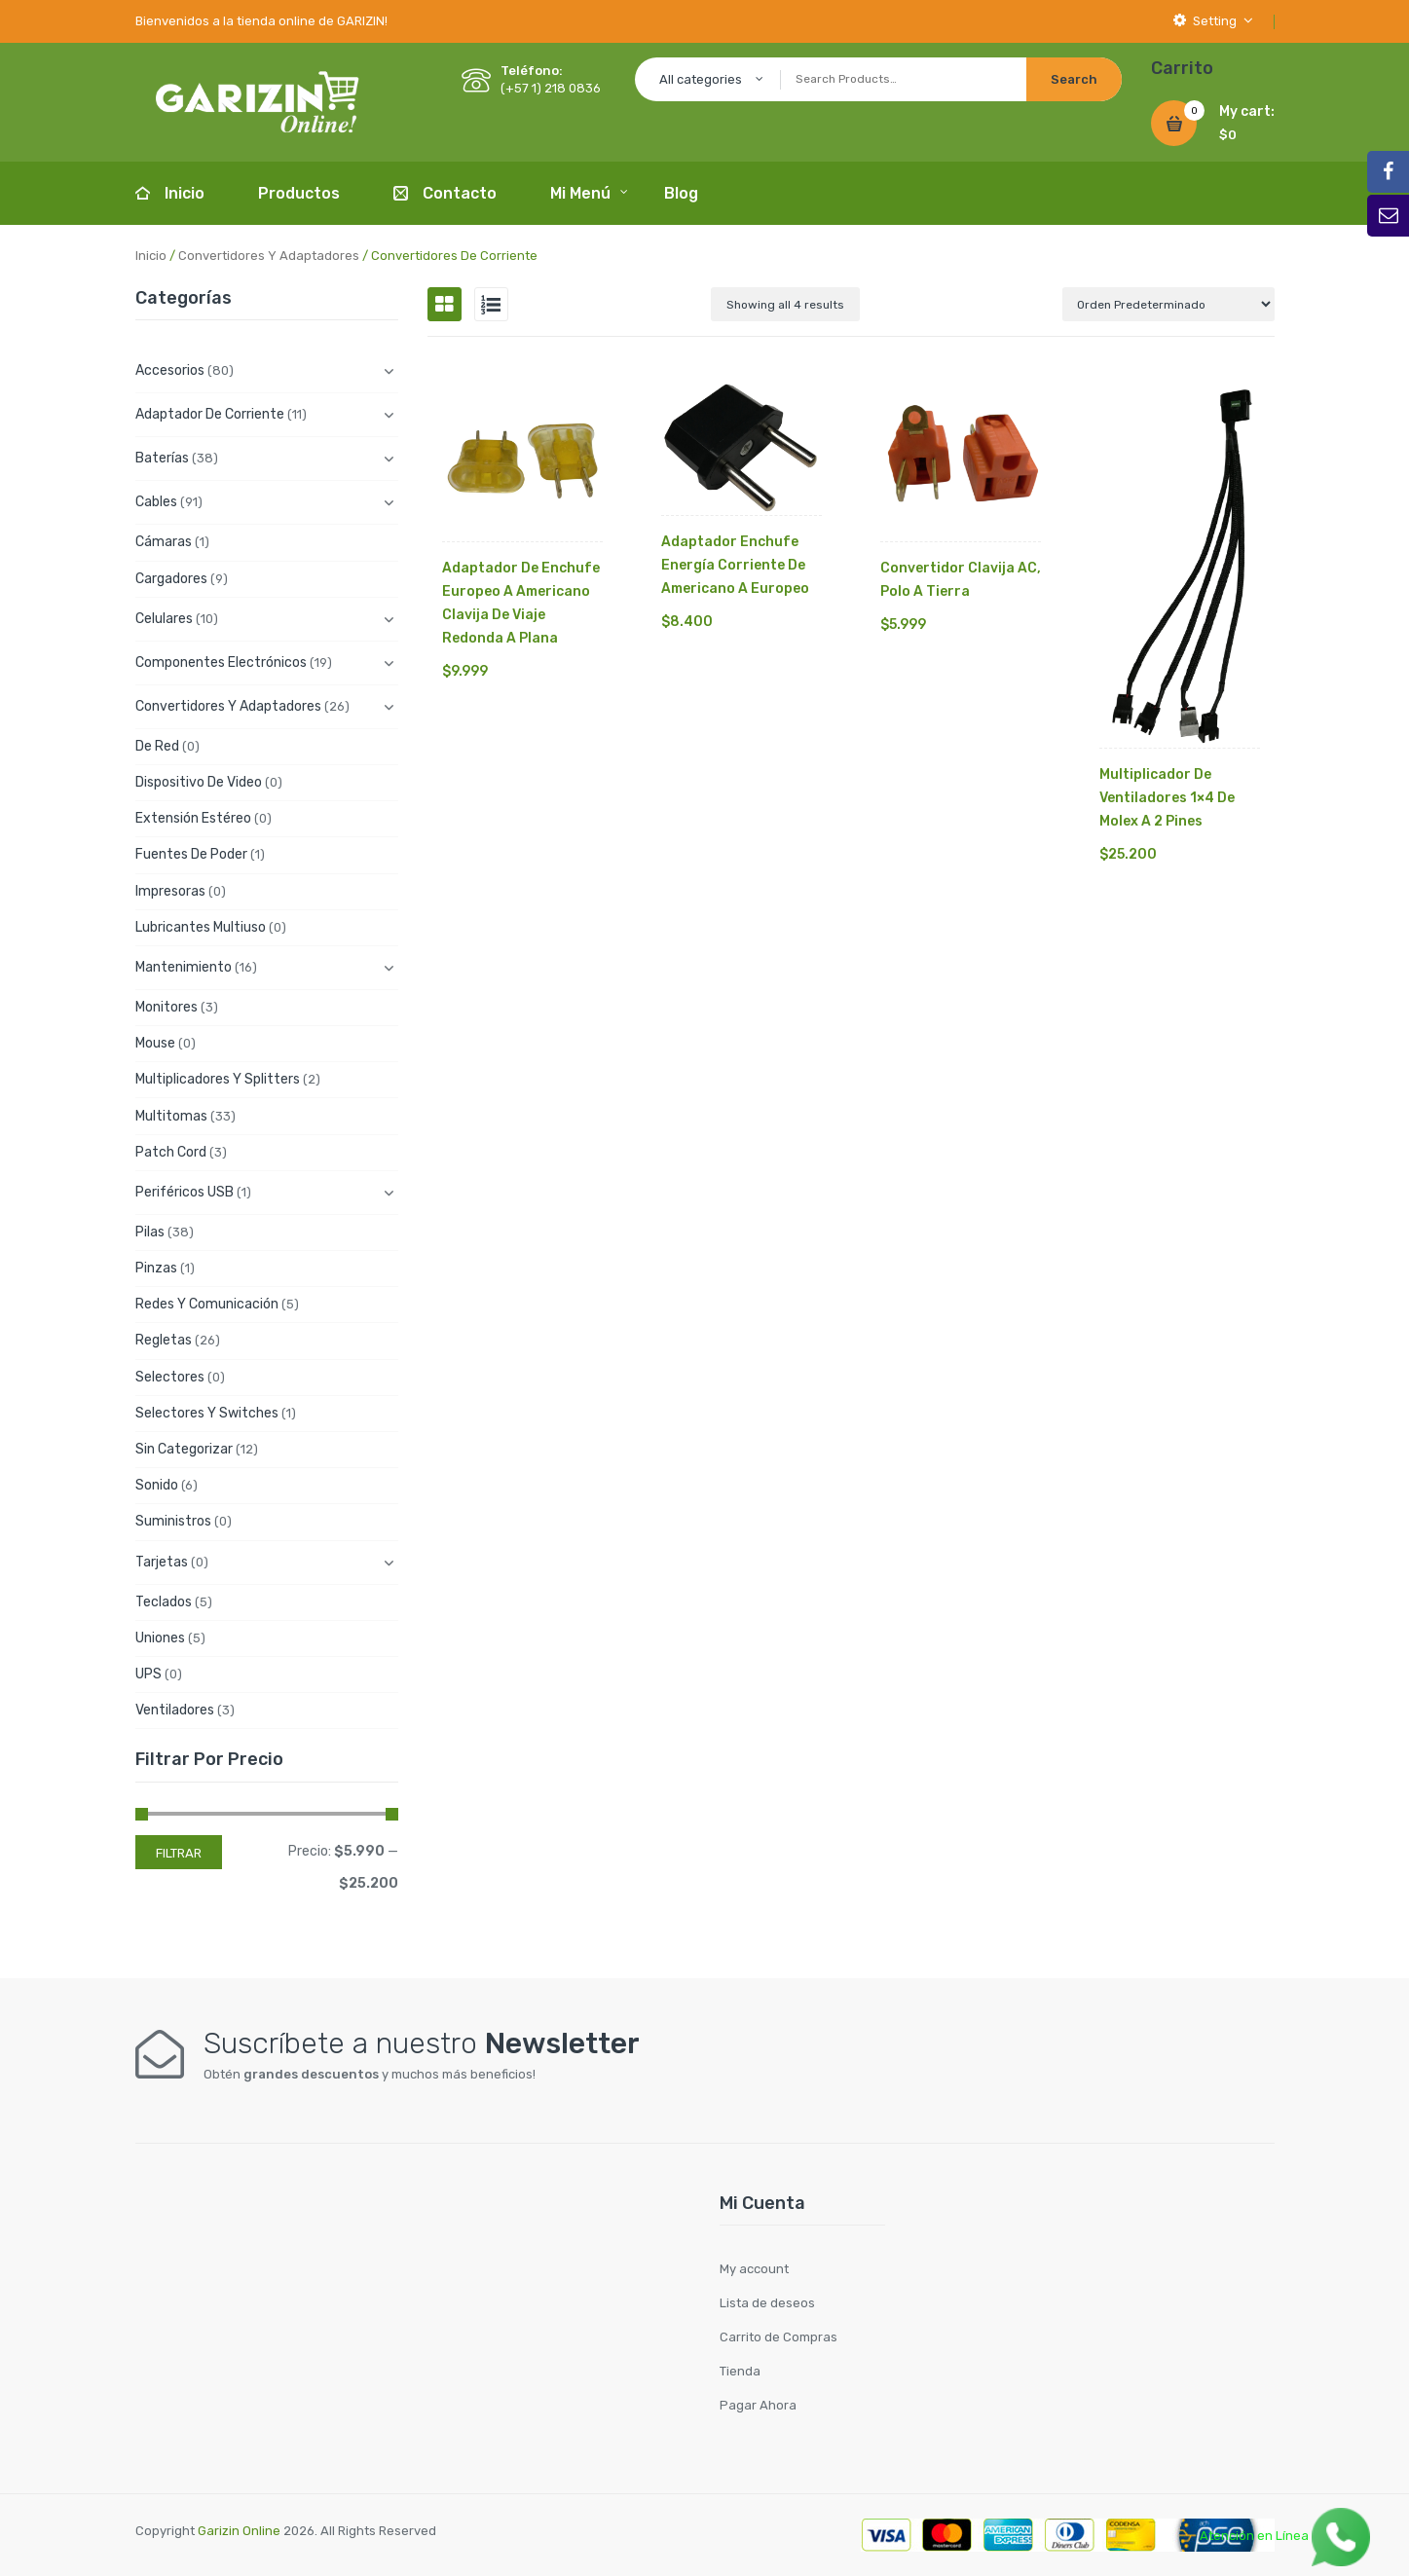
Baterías (162, 458)
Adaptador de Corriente (209, 414)
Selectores (169, 1377)
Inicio (151, 255)
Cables (156, 502)
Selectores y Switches (206, 1413)
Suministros (173, 1521)
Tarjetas (161, 1562)
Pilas (150, 1232)
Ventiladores (174, 1710)
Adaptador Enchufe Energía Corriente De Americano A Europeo (735, 565)
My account (754, 2269)
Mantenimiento (183, 967)
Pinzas (156, 1268)
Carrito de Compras (778, 2337)
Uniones (160, 1638)
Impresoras (170, 891)
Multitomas (171, 1116)
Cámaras (163, 542)
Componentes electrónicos (221, 662)
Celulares (164, 618)
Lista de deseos (767, 2303)
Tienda (740, 2371)
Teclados (163, 1602)
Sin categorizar (184, 1449)
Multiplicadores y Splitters (217, 1079)
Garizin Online (239, 2530)
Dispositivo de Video (198, 782)
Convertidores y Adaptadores (268, 255)
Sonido (156, 1485)
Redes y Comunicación (206, 1304)
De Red (157, 746)
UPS (148, 1674)
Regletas (163, 1340)
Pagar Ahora (758, 2405)
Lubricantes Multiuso (200, 927)
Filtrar (179, 1853)
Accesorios (169, 370)
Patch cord (170, 1152)
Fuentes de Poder (191, 854)
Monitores (166, 1007)
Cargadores (171, 578)
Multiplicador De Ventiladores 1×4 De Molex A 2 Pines (1167, 797)
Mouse (155, 1043)
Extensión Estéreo (193, 818)
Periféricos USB (184, 1192)
